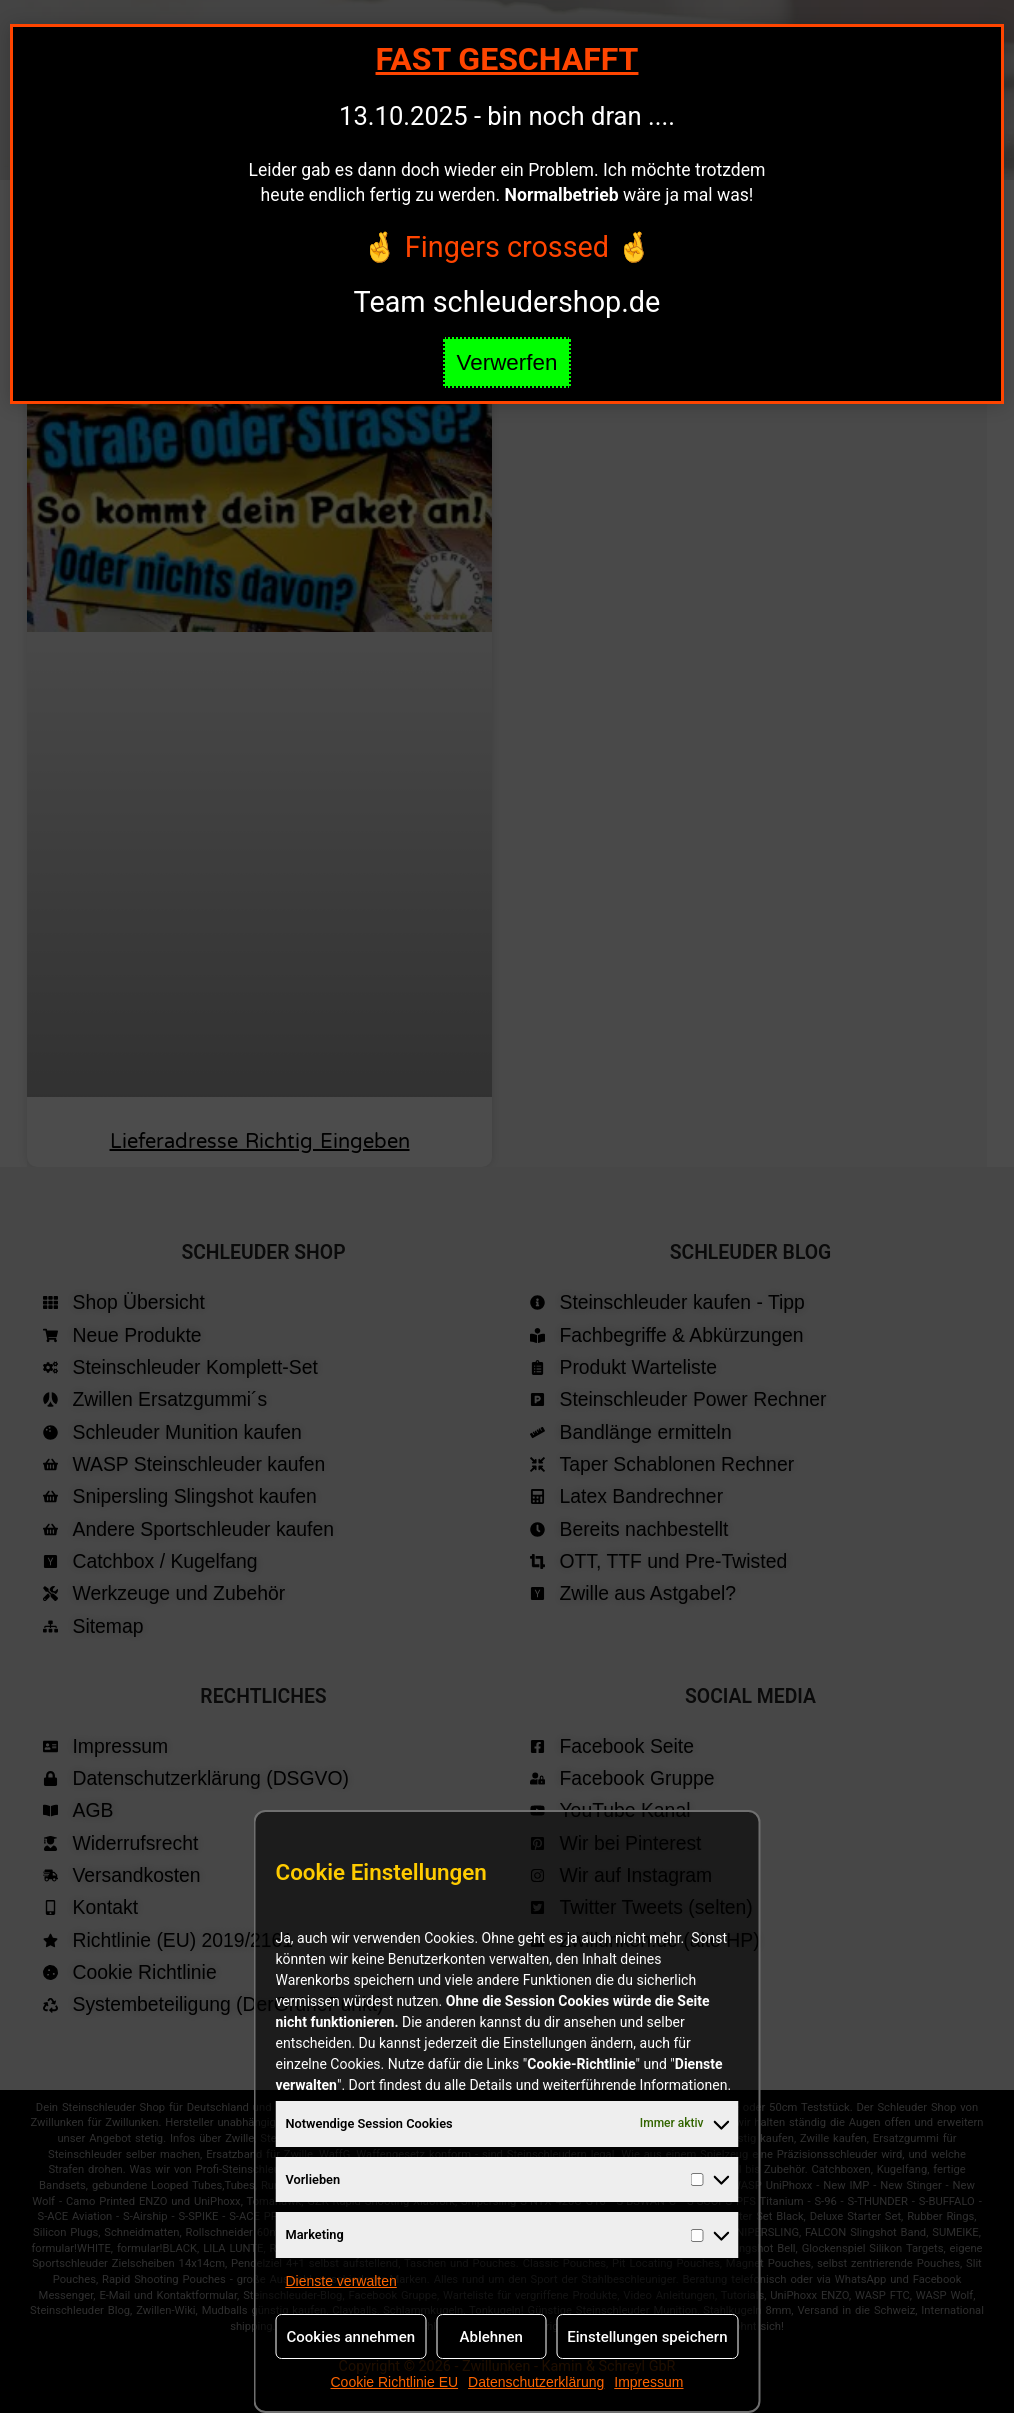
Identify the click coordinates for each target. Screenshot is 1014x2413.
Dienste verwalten (341, 2281)
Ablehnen (491, 2337)
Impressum (648, 2382)
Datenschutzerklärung (536, 2382)
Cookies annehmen (351, 2337)
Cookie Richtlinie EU (394, 2382)
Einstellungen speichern (647, 2337)
